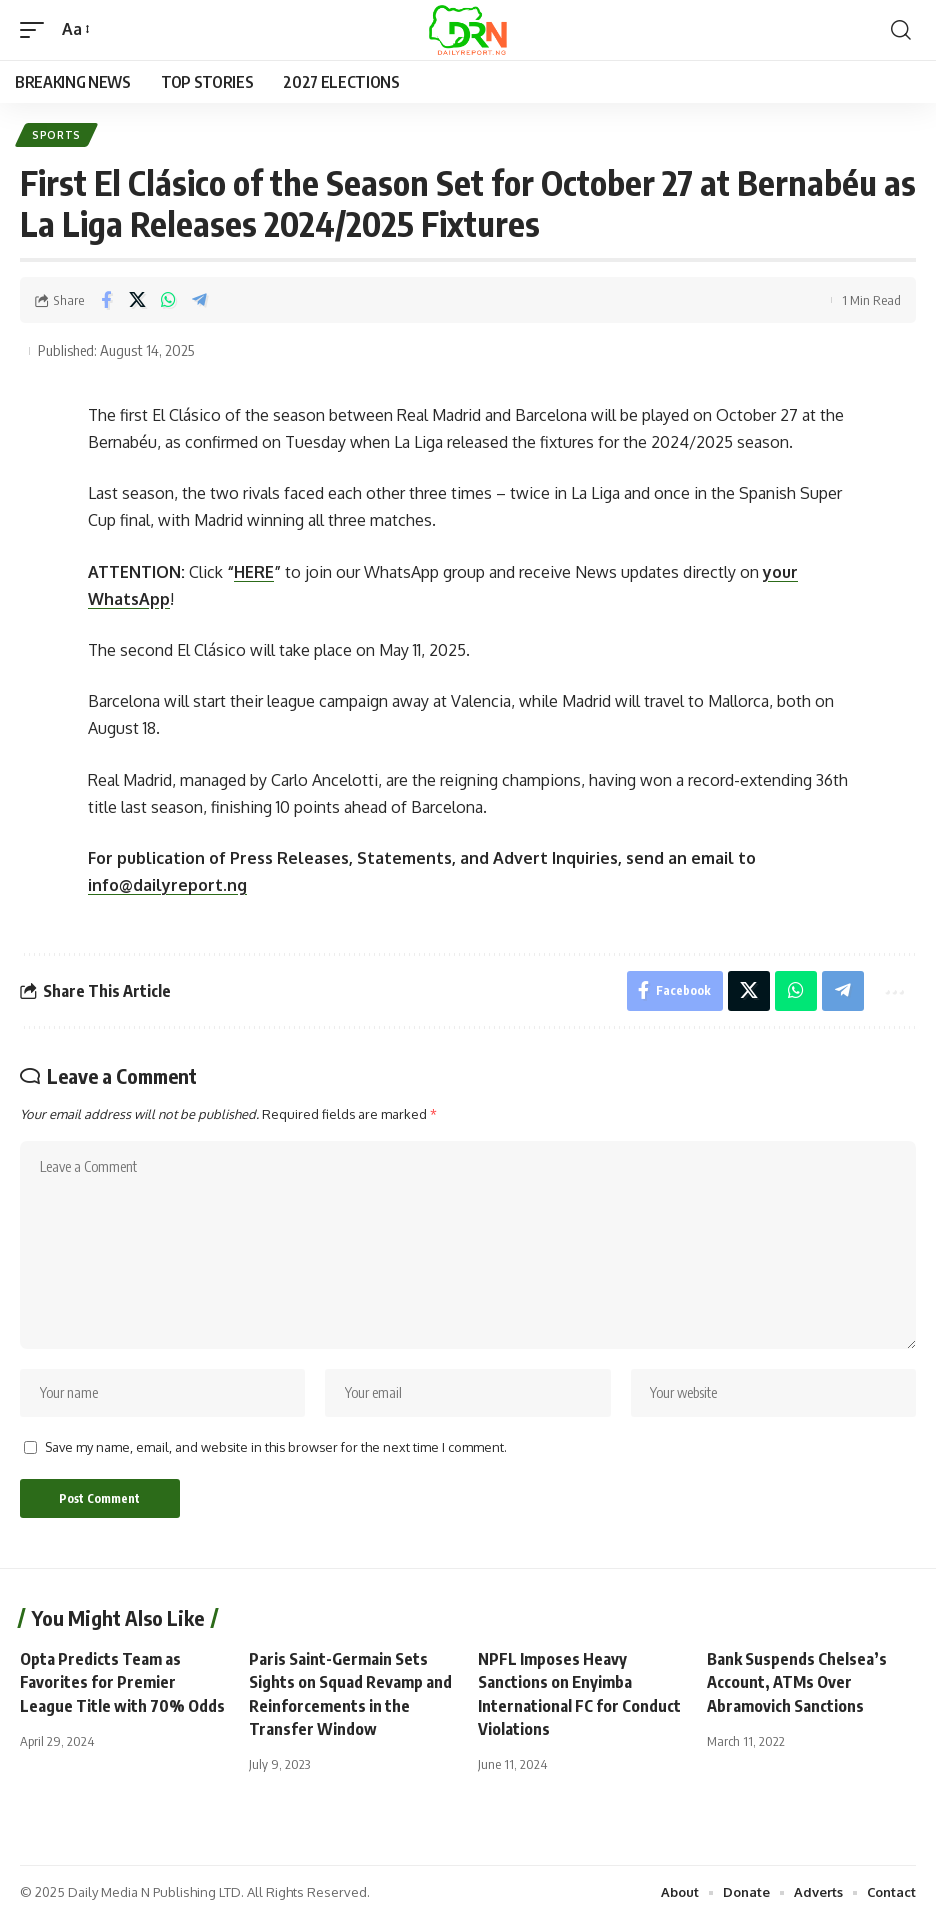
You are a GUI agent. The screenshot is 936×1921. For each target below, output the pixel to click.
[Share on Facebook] (106, 301)
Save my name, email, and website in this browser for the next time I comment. (276, 1448)
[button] (37, 29)
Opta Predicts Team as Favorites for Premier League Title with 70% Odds (122, 1684)
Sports (56, 135)
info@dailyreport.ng (167, 885)
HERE (254, 572)
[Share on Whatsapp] (168, 301)
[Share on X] (137, 301)
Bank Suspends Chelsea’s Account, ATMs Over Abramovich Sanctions (797, 1684)
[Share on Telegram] (199, 301)
